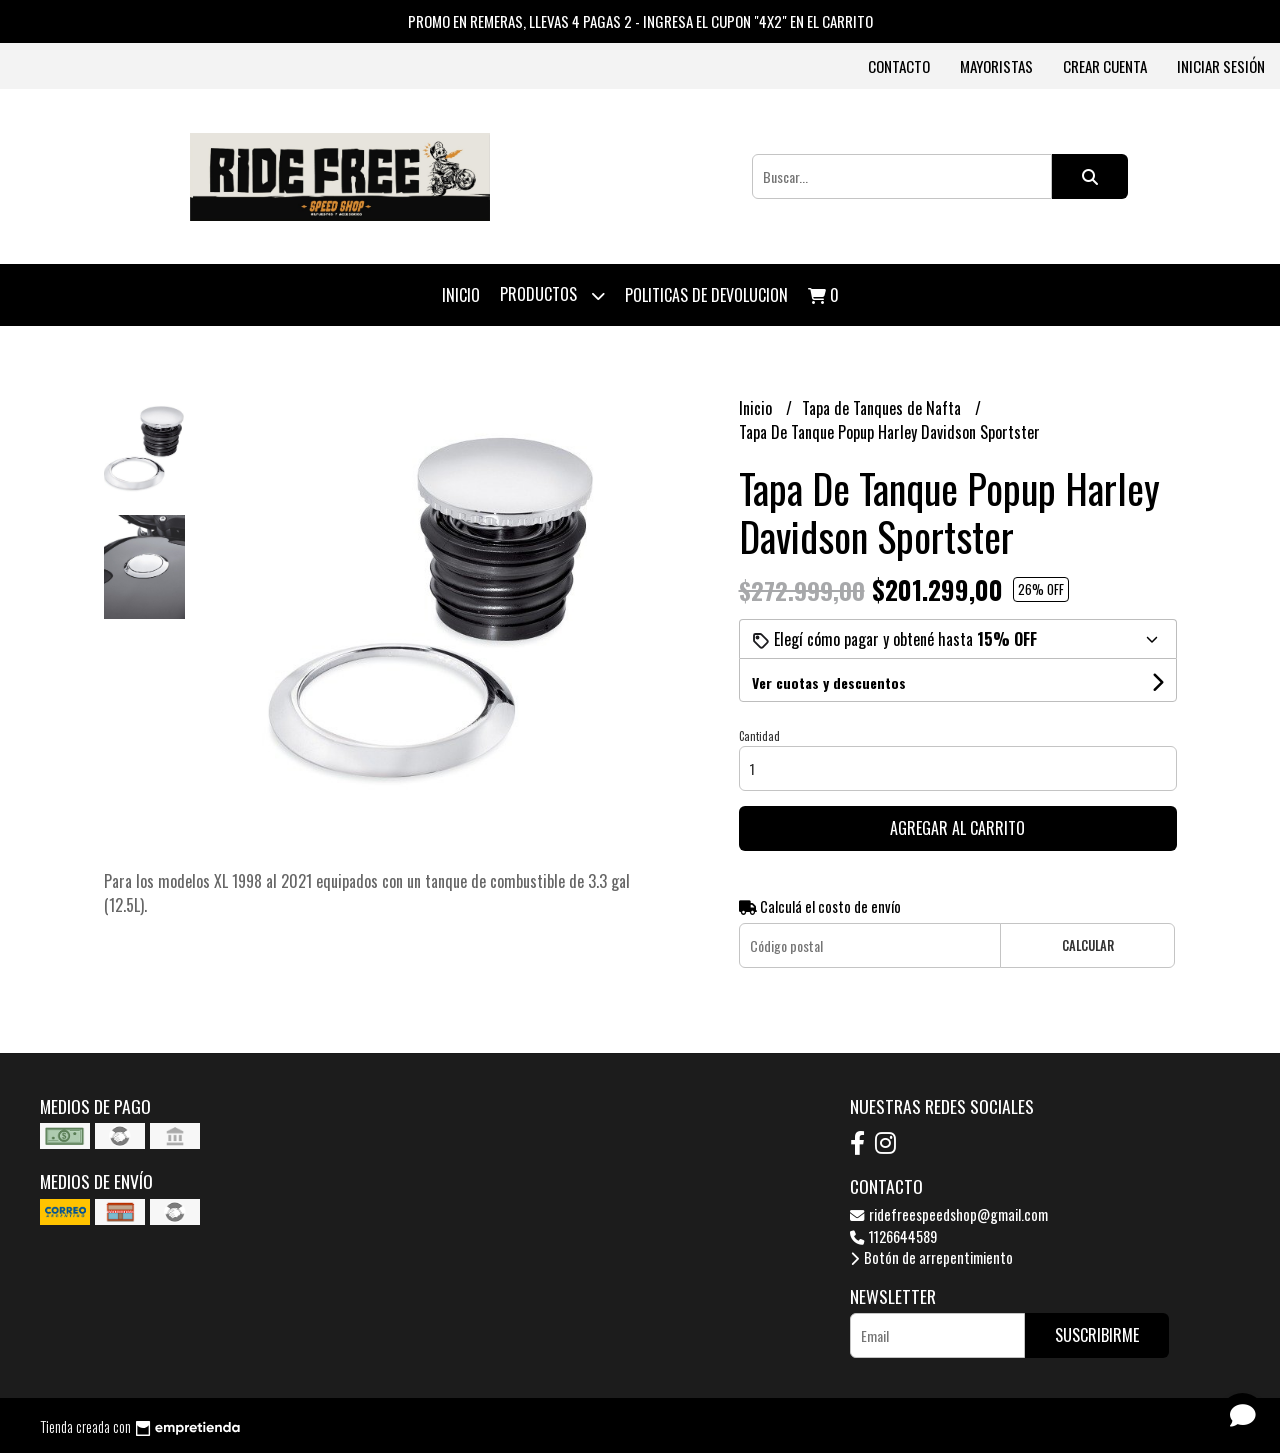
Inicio (461, 295)
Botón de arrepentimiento (931, 1257)
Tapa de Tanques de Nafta (883, 408)
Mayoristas (996, 66)
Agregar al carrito (957, 828)
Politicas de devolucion (706, 295)
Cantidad (759, 736)
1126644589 (893, 1236)
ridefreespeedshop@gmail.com (949, 1214)
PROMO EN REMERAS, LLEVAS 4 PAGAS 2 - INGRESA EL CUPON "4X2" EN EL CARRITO (640, 21)
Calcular (1088, 945)
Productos (552, 295)
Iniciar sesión (1221, 66)
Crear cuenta (1105, 66)
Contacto (899, 66)
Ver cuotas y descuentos (829, 682)
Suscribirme (1097, 1335)
